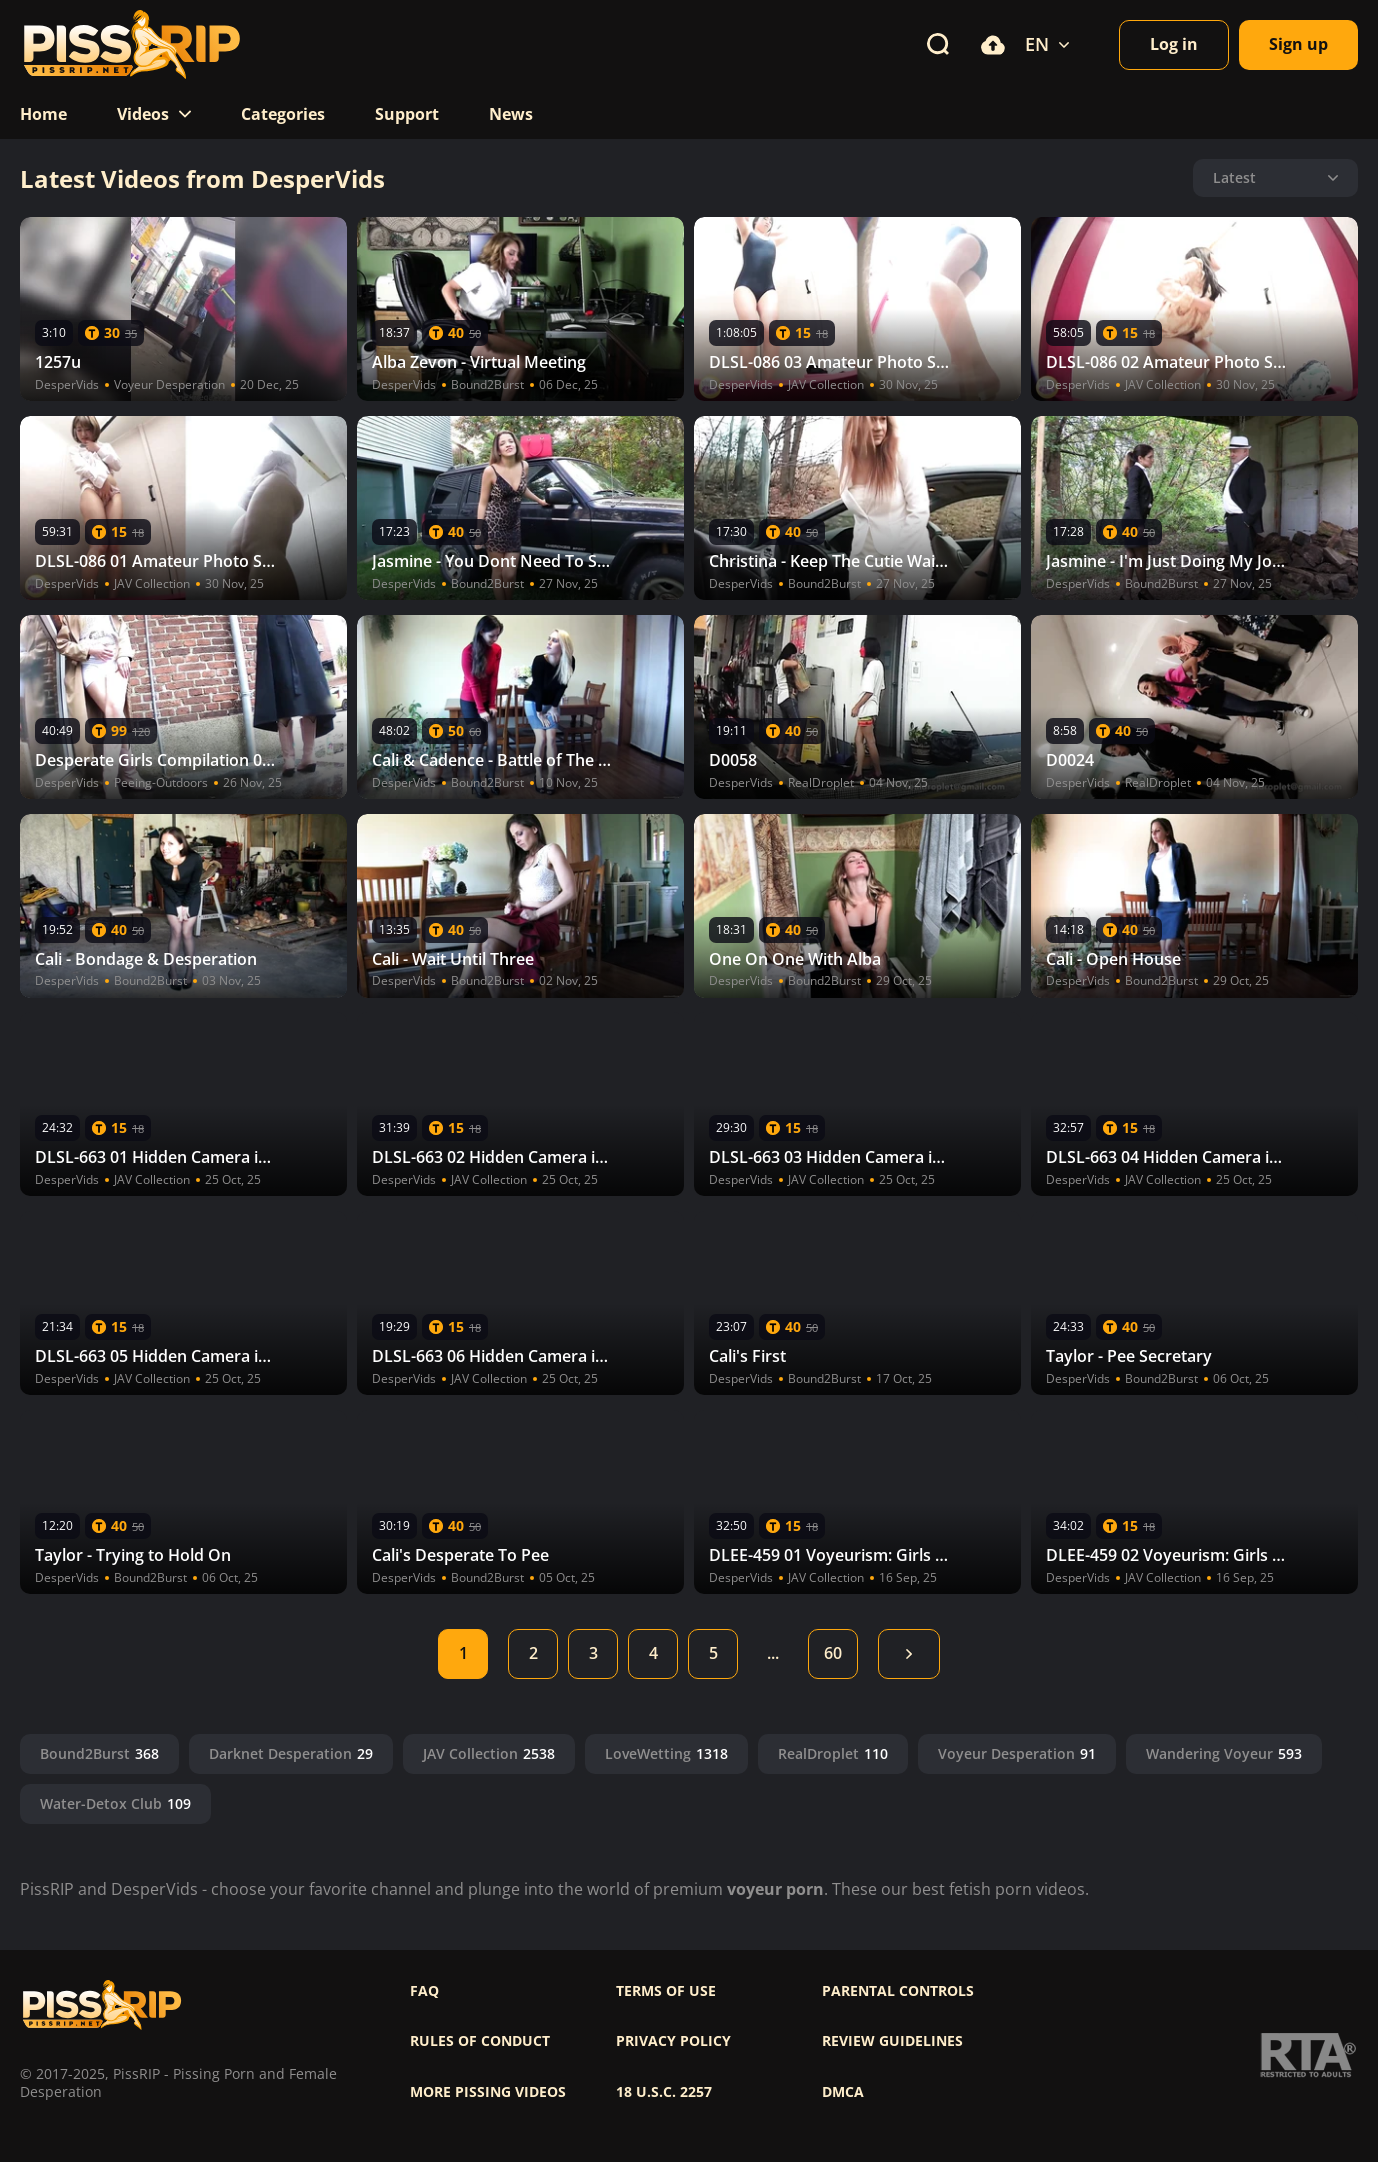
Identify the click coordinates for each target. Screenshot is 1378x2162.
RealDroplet (833, 1753)
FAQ (424, 1991)
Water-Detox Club (115, 1803)
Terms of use (666, 1991)
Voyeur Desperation (1017, 1753)
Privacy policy (673, 2041)
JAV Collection (489, 1753)
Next (909, 1654)
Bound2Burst (99, 1753)
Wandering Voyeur (1224, 1753)
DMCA (843, 2092)
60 (833, 1653)
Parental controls (898, 1991)
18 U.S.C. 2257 (664, 2092)
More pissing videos (488, 2092)
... (773, 1653)
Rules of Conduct (480, 2041)
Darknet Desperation (291, 1753)
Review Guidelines (892, 2041)
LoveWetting (666, 1753)
